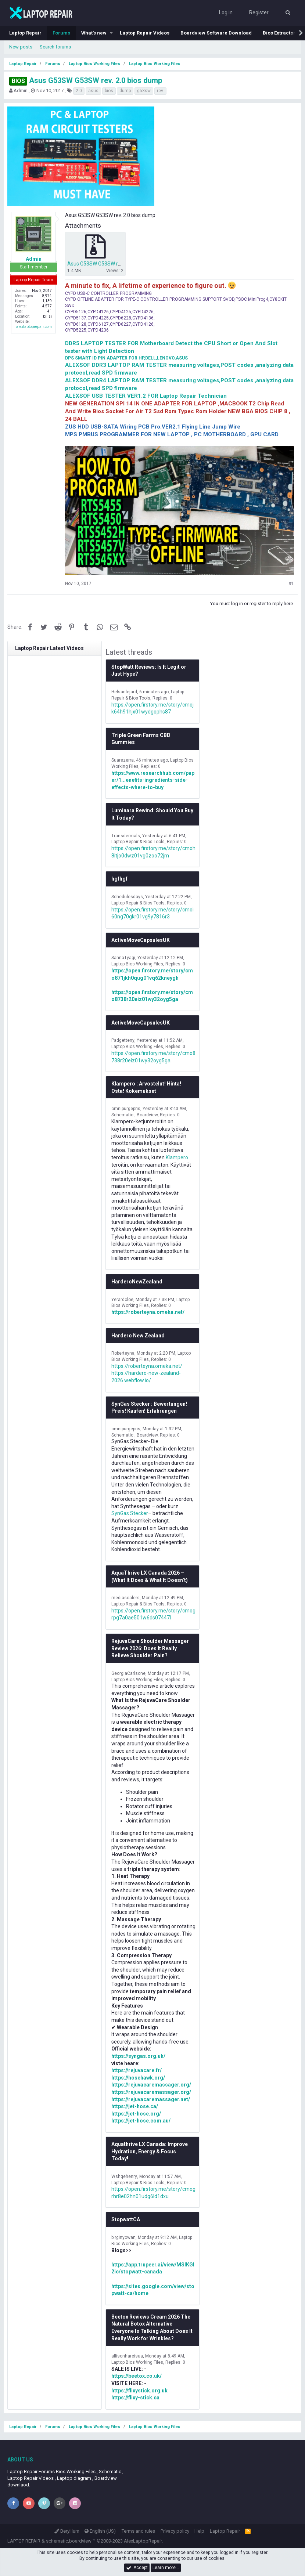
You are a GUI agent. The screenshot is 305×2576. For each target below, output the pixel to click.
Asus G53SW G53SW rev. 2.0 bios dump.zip (116, 264)
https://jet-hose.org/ (136, 2114)
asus (93, 90)
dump (125, 90)
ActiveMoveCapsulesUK (140, 940)
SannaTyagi (123, 957)
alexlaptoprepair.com (34, 327)
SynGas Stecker (129, 1513)
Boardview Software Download (216, 33)
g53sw (144, 90)
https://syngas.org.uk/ (138, 2056)
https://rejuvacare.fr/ (136, 2070)
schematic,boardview (69, 2541)
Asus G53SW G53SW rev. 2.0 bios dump (85, 80)
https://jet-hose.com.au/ (141, 2121)
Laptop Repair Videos (144, 33)
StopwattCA (125, 2219)
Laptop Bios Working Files (137, 964)
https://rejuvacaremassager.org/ (151, 2085)
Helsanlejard (124, 691)
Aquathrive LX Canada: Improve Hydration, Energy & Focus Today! (149, 2151)
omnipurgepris (125, 1108)
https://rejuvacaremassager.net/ (150, 2099)
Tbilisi (46, 316)
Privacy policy (175, 2531)
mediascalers (125, 1597)
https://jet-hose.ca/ (134, 2106)
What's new (94, 33)
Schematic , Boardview (134, 1114)
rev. (160, 90)
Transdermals (125, 835)
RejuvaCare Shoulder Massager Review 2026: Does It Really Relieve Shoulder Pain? (150, 1648)
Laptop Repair (25, 33)
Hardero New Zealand (138, 1335)
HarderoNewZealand (136, 1282)
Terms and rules (138, 2531)
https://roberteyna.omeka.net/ (147, 1312)
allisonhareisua (127, 2356)
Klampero (177, 1157)
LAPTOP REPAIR (23, 2541)
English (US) (100, 2531)
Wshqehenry (124, 2176)
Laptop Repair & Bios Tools (138, 841)
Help (199, 2531)
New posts (20, 47)
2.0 (79, 90)
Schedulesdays (127, 896)
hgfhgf (119, 879)
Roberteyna (122, 1353)
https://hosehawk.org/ (138, 2078)
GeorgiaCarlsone (128, 1673)
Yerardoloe (122, 1299)
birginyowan (123, 2237)
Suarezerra (122, 760)
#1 (291, 583)
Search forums (55, 47)
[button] (111, 33)
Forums (61, 33)
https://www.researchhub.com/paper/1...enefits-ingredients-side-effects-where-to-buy (152, 780)
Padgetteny (122, 1040)
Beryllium (66, 2531)
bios (109, 90)
